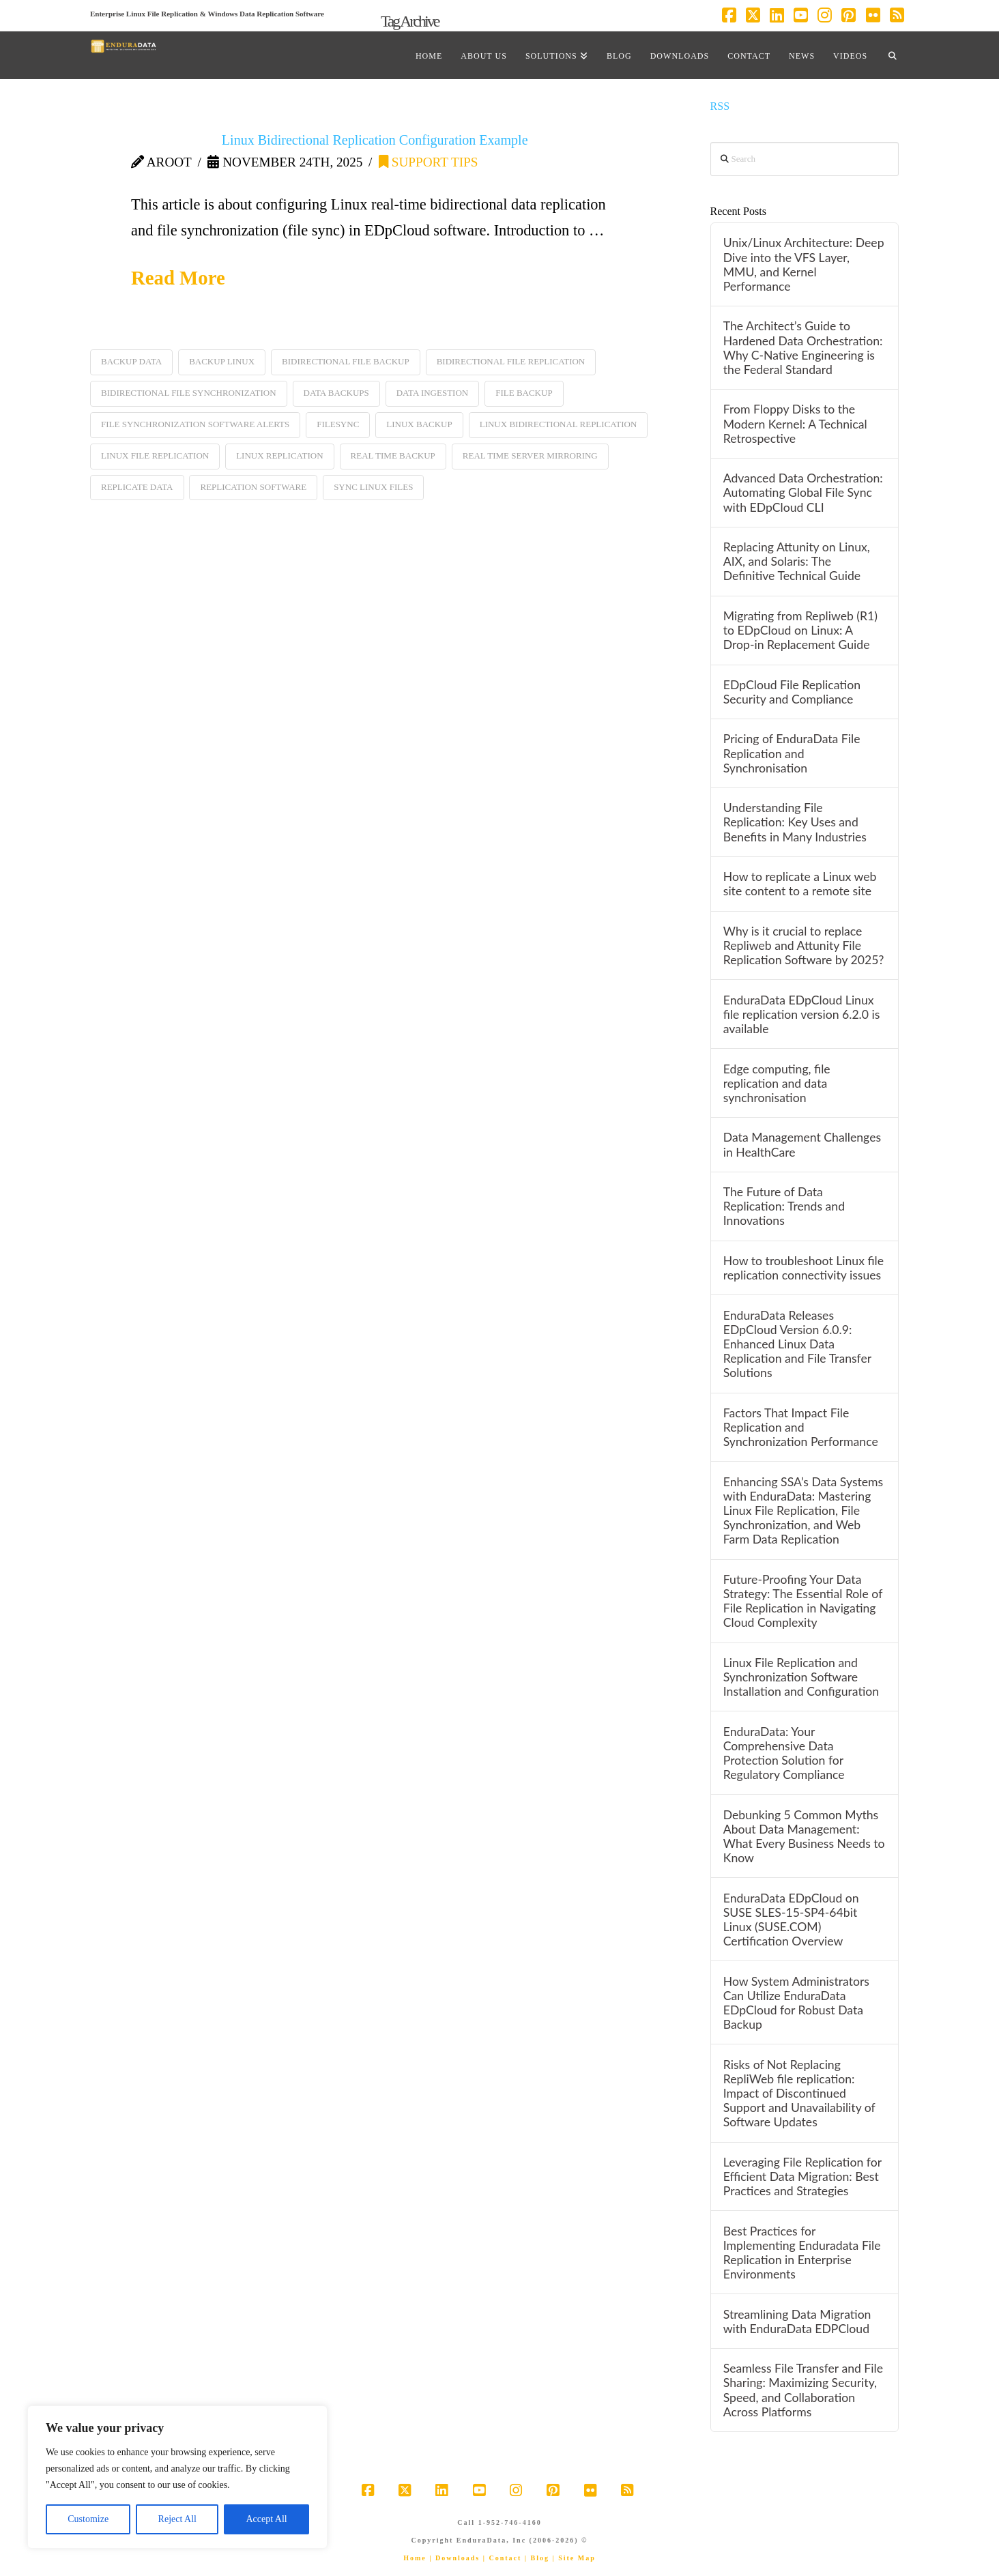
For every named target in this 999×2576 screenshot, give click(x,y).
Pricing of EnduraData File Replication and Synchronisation (791, 753)
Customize (88, 2519)
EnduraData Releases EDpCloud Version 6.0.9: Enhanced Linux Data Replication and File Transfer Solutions (797, 1344)
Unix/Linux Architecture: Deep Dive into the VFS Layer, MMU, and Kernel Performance (803, 264)
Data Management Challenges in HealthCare (802, 1144)
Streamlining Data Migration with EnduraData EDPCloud (797, 2321)
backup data (131, 361)
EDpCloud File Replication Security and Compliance (791, 692)
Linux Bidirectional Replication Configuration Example (375, 139)
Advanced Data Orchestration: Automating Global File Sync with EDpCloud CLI (803, 492)
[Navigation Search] (892, 55)
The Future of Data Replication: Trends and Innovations (784, 1206)
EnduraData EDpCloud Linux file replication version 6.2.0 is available (801, 1014)
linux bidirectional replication (558, 424)
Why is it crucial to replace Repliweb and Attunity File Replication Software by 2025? (803, 945)
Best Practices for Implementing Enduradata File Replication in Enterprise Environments (802, 2252)
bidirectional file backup (345, 361)
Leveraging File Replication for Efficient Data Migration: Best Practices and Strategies (802, 2176)
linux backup (419, 424)
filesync (338, 424)
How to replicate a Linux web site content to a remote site (800, 883)
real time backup (393, 455)
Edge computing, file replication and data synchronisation (776, 1083)
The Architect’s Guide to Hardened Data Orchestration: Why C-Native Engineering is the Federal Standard (803, 347)
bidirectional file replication (511, 361)
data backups (336, 393)
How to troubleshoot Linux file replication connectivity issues (803, 1268)
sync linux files (373, 487)
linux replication (279, 455)
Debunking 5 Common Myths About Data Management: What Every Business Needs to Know (804, 1836)
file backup (523, 393)
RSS (720, 106)
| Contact (502, 2558)
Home (414, 2558)
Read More (178, 278)
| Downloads (454, 2558)
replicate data (137, 487)
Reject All (177, 2519)
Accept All (266, 2519)
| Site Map (573, 2558)
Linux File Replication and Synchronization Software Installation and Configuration (801, 1676)
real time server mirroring (530, 455)
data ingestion (432, 393)
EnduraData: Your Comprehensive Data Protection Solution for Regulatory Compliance (784, 1753)
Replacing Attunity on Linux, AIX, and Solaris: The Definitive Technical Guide (796, 561)
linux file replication (155, 455)
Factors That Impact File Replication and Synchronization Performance (800, 1427)
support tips (428, 162)
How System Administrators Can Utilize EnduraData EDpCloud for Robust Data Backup (796, 2002)
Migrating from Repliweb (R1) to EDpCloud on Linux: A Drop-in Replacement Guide (800, 630)
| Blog (537, 2558)
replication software (253, 487)
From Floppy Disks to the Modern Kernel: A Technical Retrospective (795, 423)
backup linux (222, 361)
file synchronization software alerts (195, 424)
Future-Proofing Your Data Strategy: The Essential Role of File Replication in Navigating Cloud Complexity (802, 1601)
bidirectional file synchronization (188, 393)
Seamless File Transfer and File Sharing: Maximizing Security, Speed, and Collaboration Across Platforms (803, 2389)
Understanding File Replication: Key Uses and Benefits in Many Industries (795, 821)
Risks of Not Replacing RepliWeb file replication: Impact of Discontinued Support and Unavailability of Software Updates (799, 2093)
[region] (177, 2477)
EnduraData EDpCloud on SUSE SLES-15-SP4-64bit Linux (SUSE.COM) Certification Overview (791, 1919)
